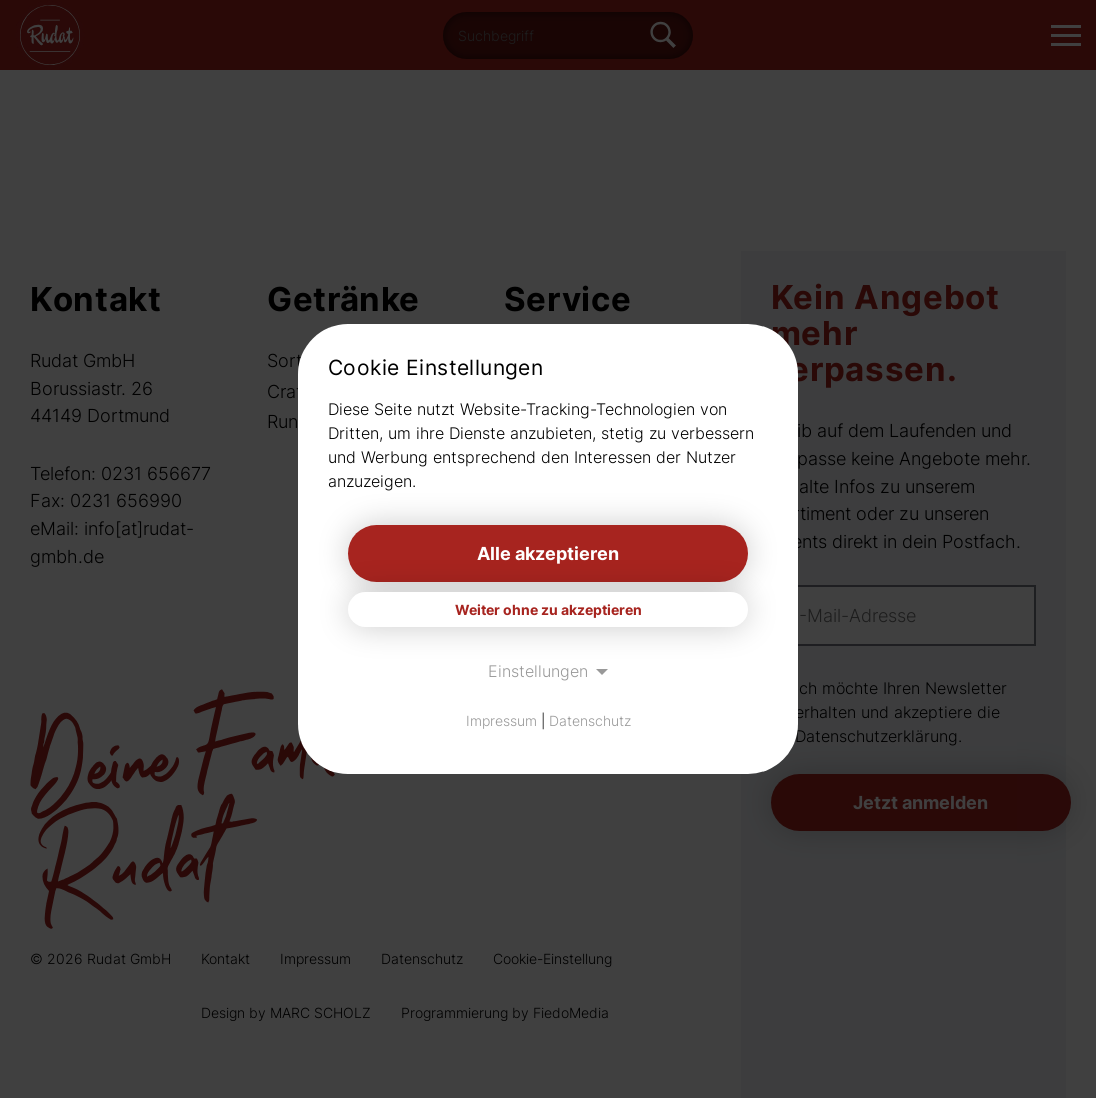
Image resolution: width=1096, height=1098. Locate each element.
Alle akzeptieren (548, 553)
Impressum (501, 720)
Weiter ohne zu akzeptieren (548, 609)
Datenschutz (590, 720)
